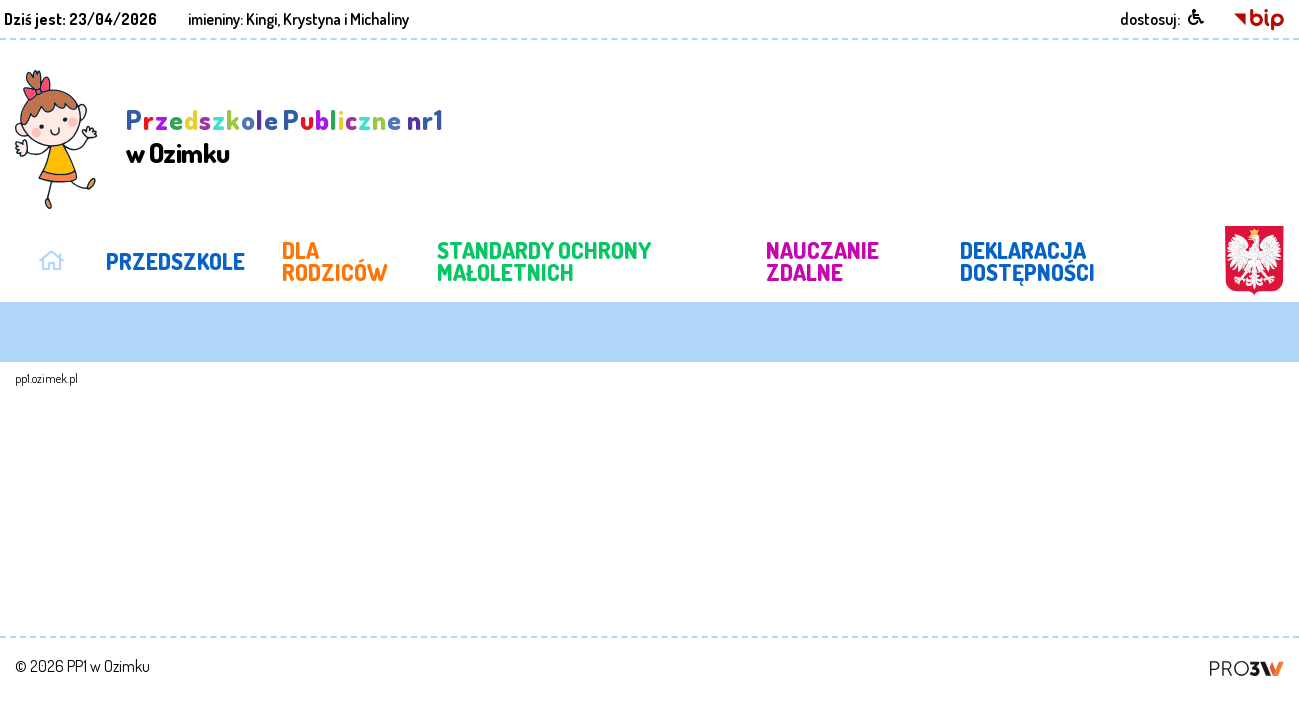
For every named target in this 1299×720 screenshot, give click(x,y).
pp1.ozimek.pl (46, 365)
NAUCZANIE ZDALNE (806, 254)
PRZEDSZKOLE (166, 254)
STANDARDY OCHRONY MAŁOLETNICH (515, 254)
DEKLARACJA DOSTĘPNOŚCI (1012, 254)
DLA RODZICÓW (309, 254)
